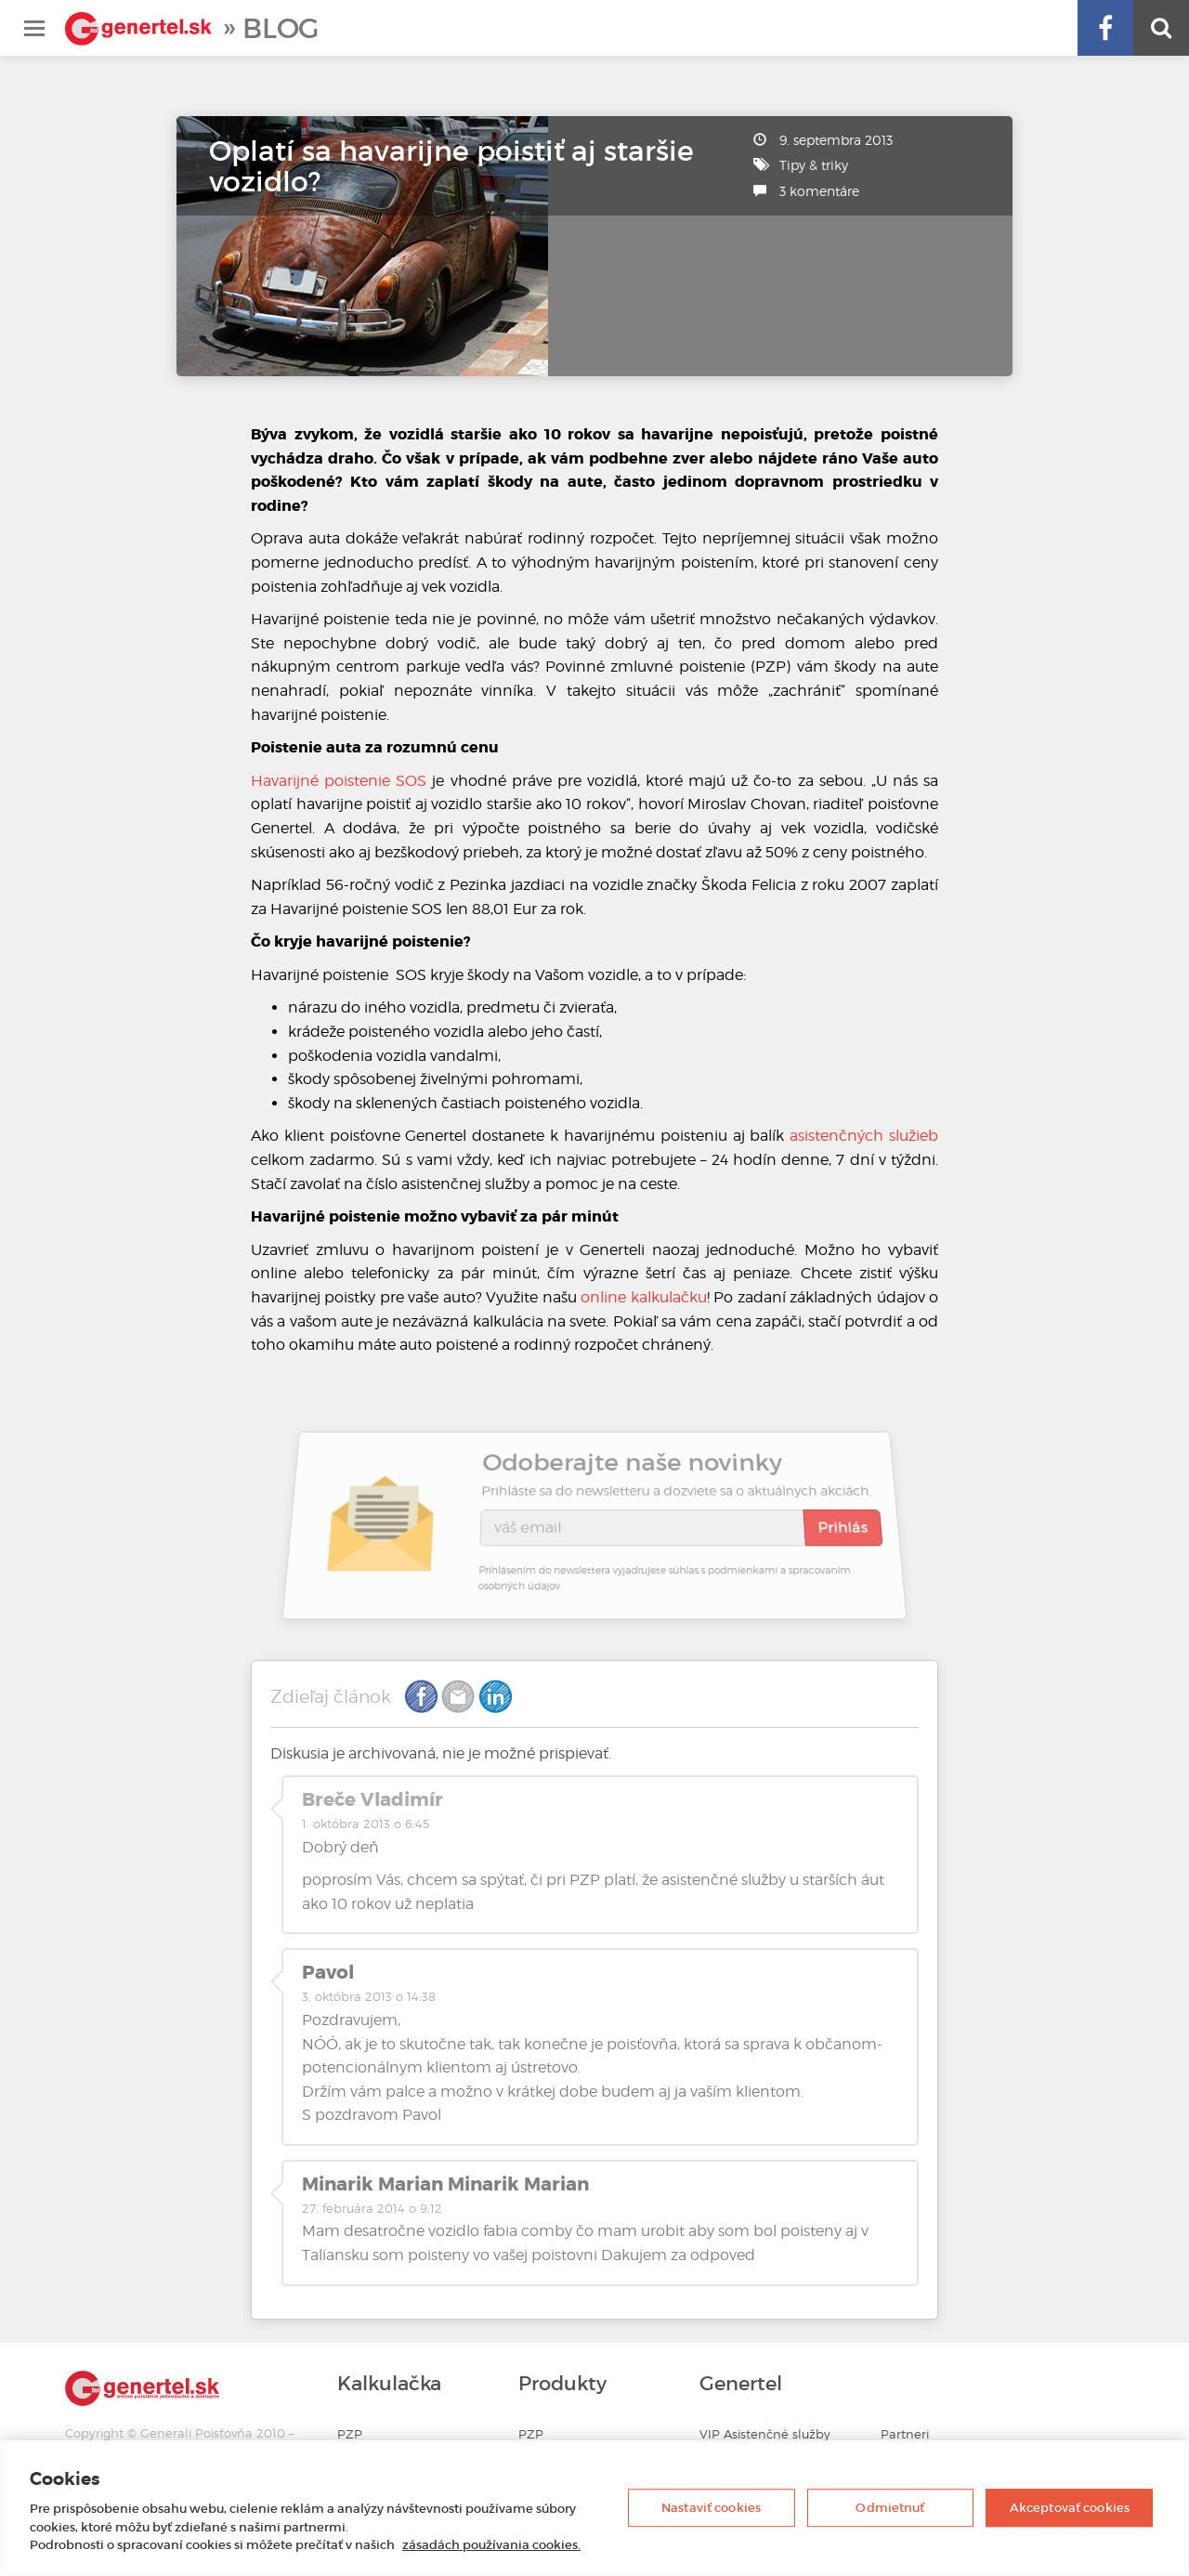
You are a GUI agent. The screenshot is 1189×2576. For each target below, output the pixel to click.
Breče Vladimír (372, 1799)
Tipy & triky (813, 165)
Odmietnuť (890, 2508)
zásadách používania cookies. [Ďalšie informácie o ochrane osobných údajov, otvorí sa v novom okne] (491, 2545)
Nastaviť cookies (711, 2508)
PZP (349, 2434)
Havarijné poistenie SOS (338, 781)
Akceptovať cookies (1070, 2508)
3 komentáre (819, 191)
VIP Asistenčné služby (764, 2434)
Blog (280, 28)
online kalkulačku (643, 1297)
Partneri (905, 2434)
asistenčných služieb (864, 1135)
